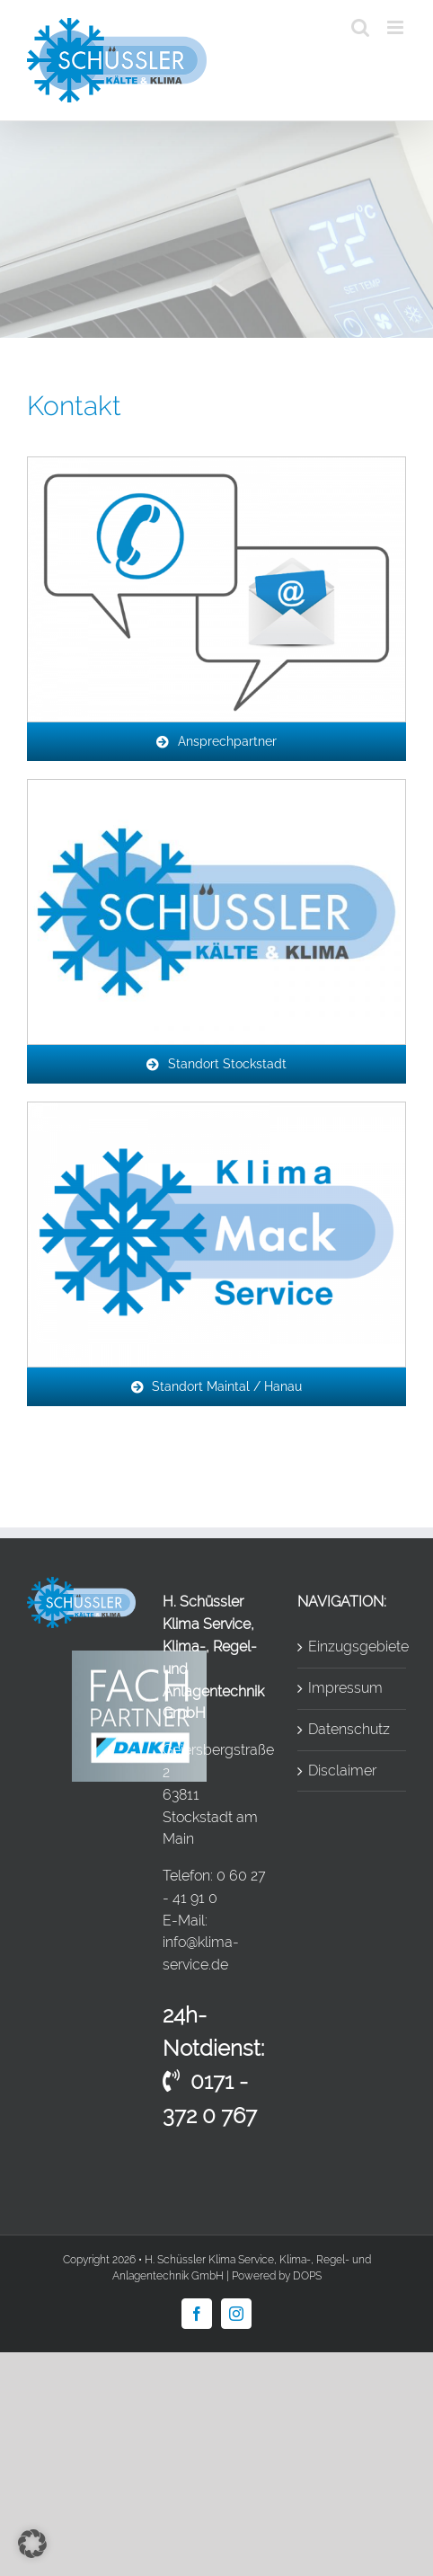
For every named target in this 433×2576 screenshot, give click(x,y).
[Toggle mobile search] (360, 27)
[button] (32, 2543)
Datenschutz (349, 1729)
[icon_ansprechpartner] (216, 464)
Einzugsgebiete (352, 1646)
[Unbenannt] (216, 786)
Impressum (345, 1687)
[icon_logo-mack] (216, 1109)
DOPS (307, 2276)
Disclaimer (342, 1770)
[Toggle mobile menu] (396, 27)
